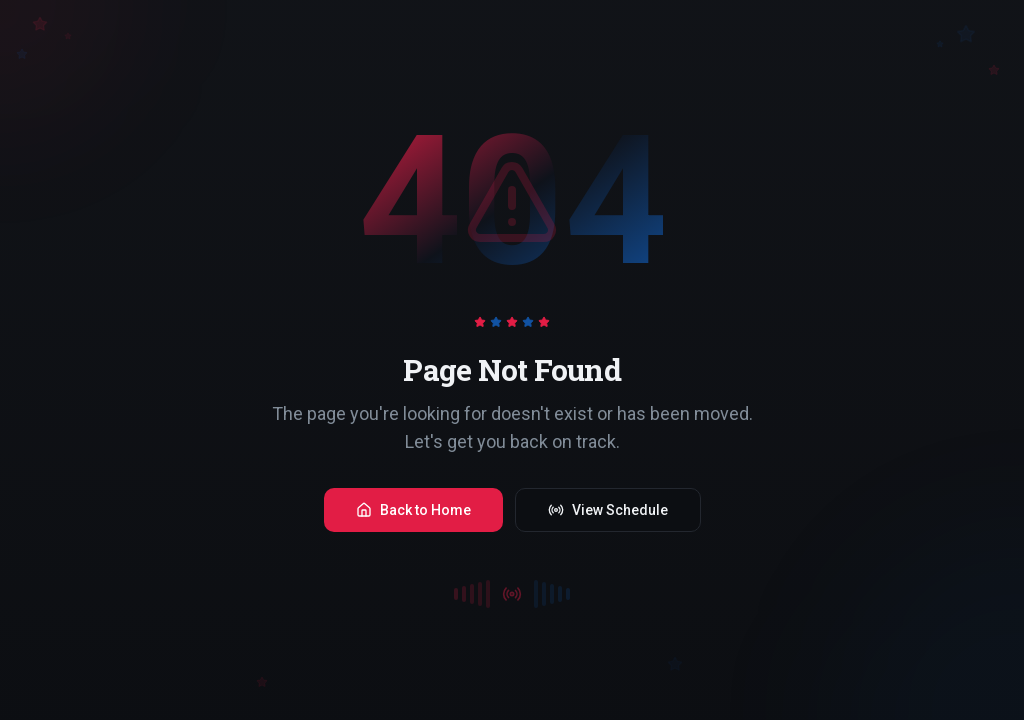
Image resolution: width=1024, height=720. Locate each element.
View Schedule (608, 510)
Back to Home (413, 510)
